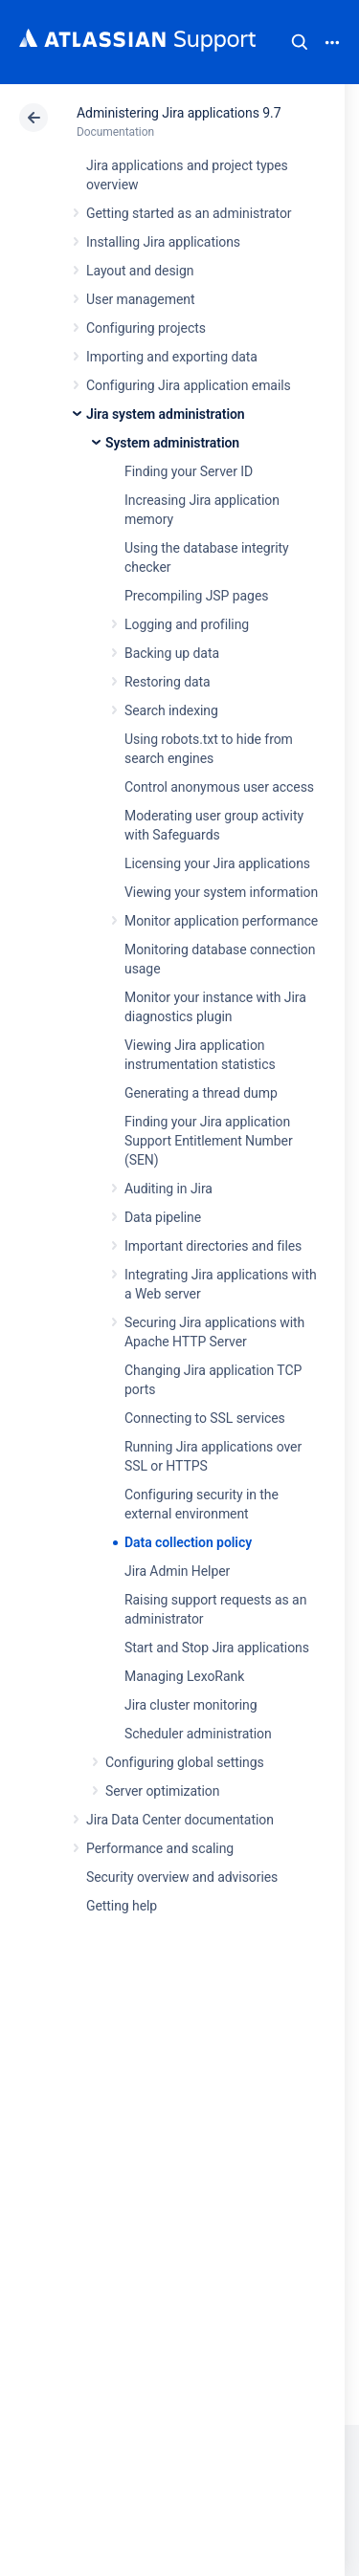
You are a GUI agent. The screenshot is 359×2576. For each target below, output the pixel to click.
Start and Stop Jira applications (216, 1647)
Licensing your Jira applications (217, 863)
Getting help (121, 1905)
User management (140, 299)
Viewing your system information (221, 892)
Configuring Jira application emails (188, 385)
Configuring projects (146, 328)
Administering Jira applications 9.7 (178, 112)
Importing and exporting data (172, 356)
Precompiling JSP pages (196, 595)
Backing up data (171, 653)
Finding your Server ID (188, 471)
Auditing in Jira (168, 1188)
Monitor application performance (221, 920)
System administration (172, 442)
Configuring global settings (184, 1762)
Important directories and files (213, 1246)
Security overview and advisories (182, 1877)
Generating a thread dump (201, 1093)
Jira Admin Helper (177, 1571)
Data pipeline (162, 1217)
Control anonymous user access (219, 787)
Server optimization (162, 1791)
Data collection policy (188, 1542)
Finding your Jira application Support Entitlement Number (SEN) (208, 1141)
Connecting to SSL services (204, 1418)
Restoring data (167, 681)
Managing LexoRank (184, 1676)
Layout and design (139, 270)
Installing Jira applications (163, 242)
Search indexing (171, 710)
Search (299, 42)
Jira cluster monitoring (191, 1705)
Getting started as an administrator (189, 213)
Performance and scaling (160, 1848)
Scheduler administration (198, 1733)
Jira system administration (165, 414)
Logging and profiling (186, 624)
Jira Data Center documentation (180, 1819)
